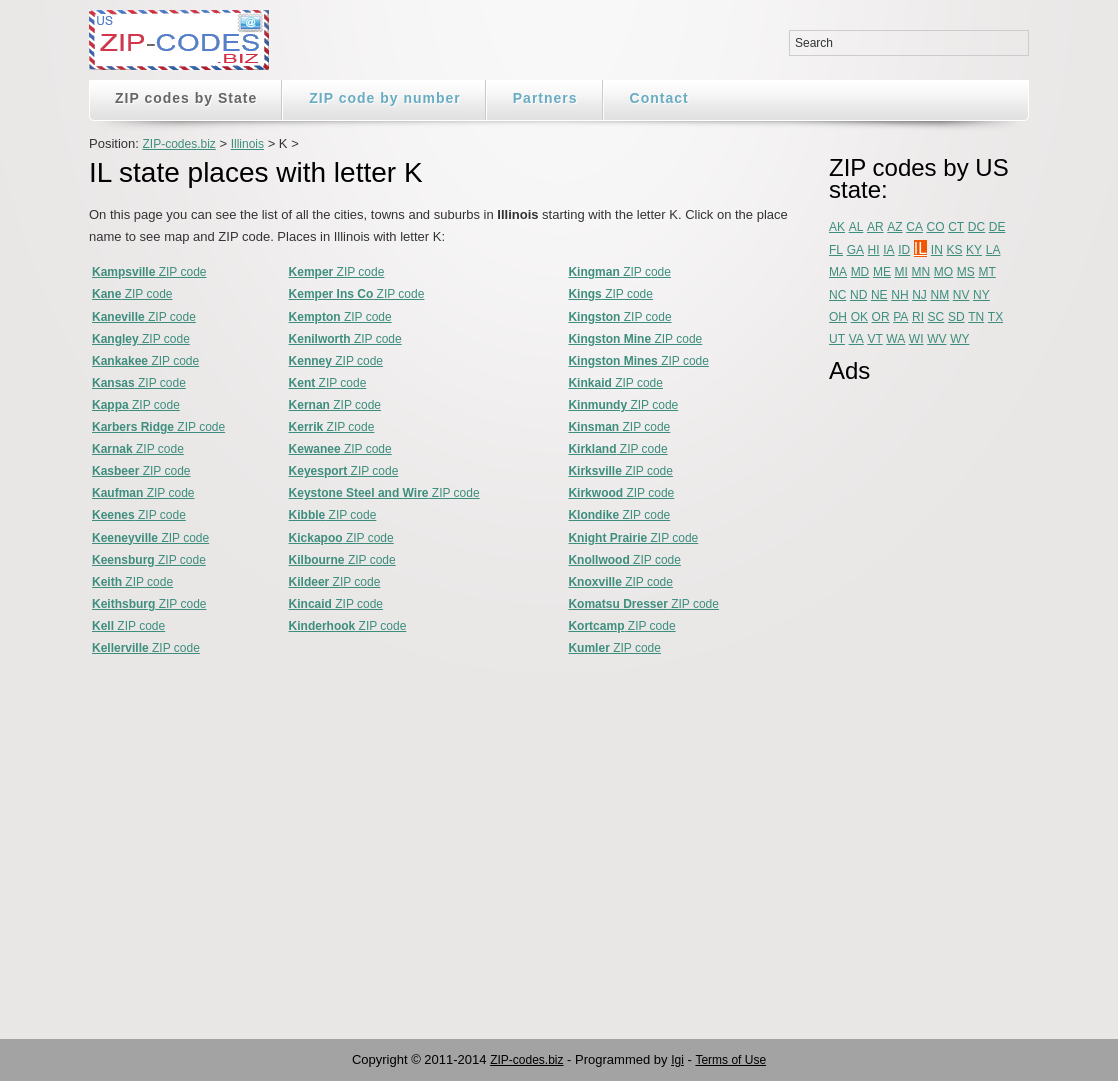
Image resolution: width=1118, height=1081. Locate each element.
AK (837, 227)
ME (882, 272)
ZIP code (149, 272)
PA (900, 317)
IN (937, 250)
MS (966, 272)
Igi (677, 1060)
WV (936, 339)
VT (874, 339)
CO (936, 227)
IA (888, 250)
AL (856, 227)
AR (875, 227)
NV (961, 295)
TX (995, 317)
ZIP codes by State (186, 98)
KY (974, 250)
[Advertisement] (909, 697)
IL (920, 248)
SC (936, 317)
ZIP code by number (385, 98)
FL (836, 250)
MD (860, 272)
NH (899, 295)
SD (956, 317)
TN (976, 317)
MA (838, 272)
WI (916, 339)
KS (954, 250)
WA (895, 339)
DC (976, 227)
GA (855, 250)
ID (904, 250)
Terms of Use (730, 1060)
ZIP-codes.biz (178, 144)
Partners (545, 98)
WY (959, 339)
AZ (894, 227)
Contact (659, 98)
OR (881, 317)
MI (901, 272)
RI (918, 317)
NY (981, 295)
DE (997, 227)
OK (859, 317)
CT (956, 227)
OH (838, 317)
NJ (919, 295)
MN (921, 272)
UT (837, 339)
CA (914, 227)
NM (940, 295)
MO (943, 272)
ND (858, 295)
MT (986, 272)
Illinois (247, 144)
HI (874, 250)
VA (856, 339)
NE (879, 295)
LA (993, 250)
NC (837, 295)
